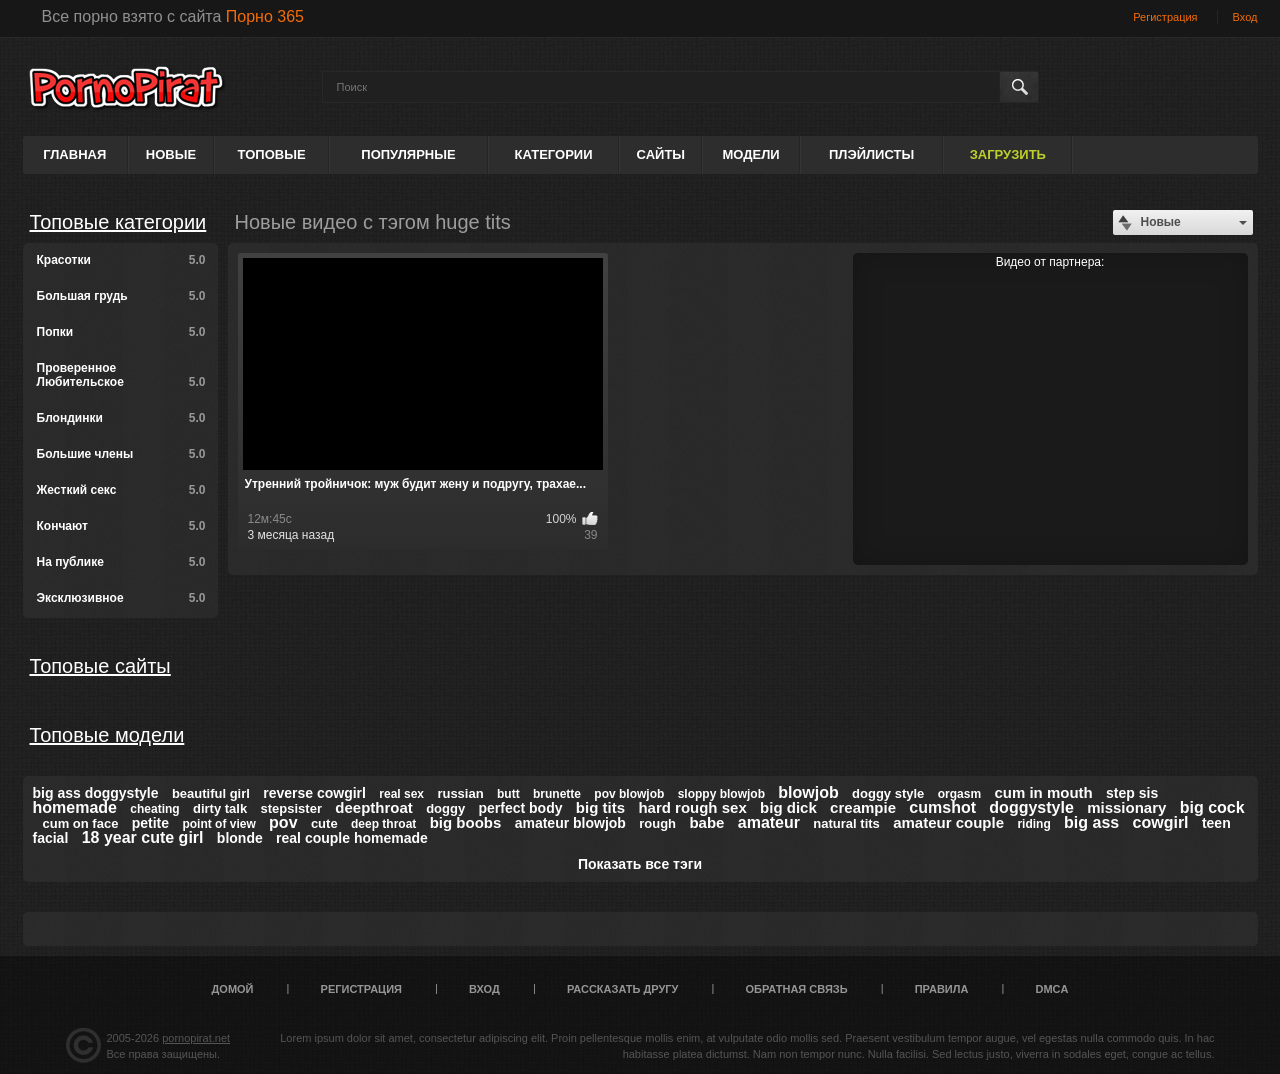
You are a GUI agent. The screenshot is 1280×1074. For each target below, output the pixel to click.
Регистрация (1165, 17)
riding (1033, 824)
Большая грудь (121, 296)
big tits (600, 807)
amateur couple (948, 822)
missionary (1126, 807)
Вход (1245, 17)
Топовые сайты (100, 666)
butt (508, 794)
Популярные (408, 154)
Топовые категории (118, 222)
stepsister (291, 808)
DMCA (1051, 989)
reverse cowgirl (314, 793)
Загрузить (1008, 154)
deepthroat (374, 807)
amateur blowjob (570, 823)
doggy (445, 808)
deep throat (383, 824)
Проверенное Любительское (121, 375)
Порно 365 (265, 16)
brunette (557, 794)
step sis (1132, 793)
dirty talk (220, 808)
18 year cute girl (143, 837)
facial (51, 838)
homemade (75, 807)
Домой (233, 989)
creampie (863, 807)
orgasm (959, 794)
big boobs (466, 822)
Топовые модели (107, 735)
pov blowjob (629, 794)
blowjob (808, 792)
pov (283, 822)
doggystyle (1031, 807)
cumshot (942, 807)
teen (1216, 823)
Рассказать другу (623, 989)
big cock (1212, 807)
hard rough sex (692, 807)
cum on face (81, 823)
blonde (240, 838)
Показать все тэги (640, 864)
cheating (154, 809)
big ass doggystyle (96, 793)
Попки (121, 332)
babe (706, 822)
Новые (171, 154)
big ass (1091, 822)
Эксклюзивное (121, 598)
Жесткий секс (121, 490)
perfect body (521, 808)
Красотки (121, 260)
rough (657, 823)
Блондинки (121, 418)
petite (150, 823)
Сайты (661, 154)
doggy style (888, 793)
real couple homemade (352, 838)
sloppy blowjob (721, 794)
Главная (74, 154)
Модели (750, 154)
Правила (942, 989)
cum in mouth (1043, 792)
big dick (788, 807)
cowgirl (1161, 822)
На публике (121, 562)
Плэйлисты (871, 154)
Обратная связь (797, 989)
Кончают (121, 526)
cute (324, 823)
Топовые (272, 154)
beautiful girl (211, 793)
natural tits (846, 823)
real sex (401, 794)
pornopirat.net (196, 1038)
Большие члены (121, 454)
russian (460, 793)
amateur (769, 822)
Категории (554, 154)
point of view (218, 824)
